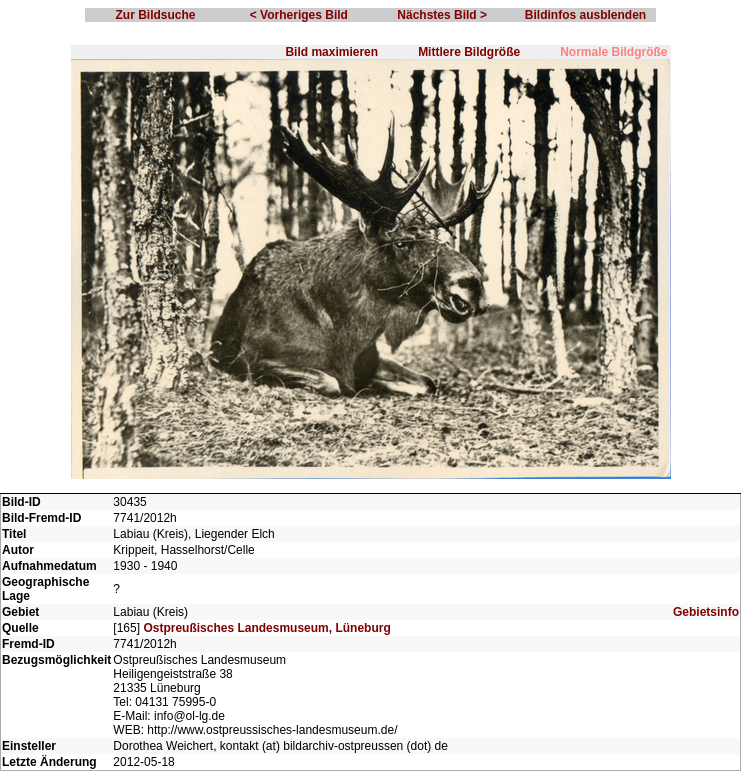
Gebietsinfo (706, 612)
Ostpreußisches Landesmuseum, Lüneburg (266, 628)
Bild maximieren (331, 52)
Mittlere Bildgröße (469, 52)
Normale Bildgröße (613, 52)
